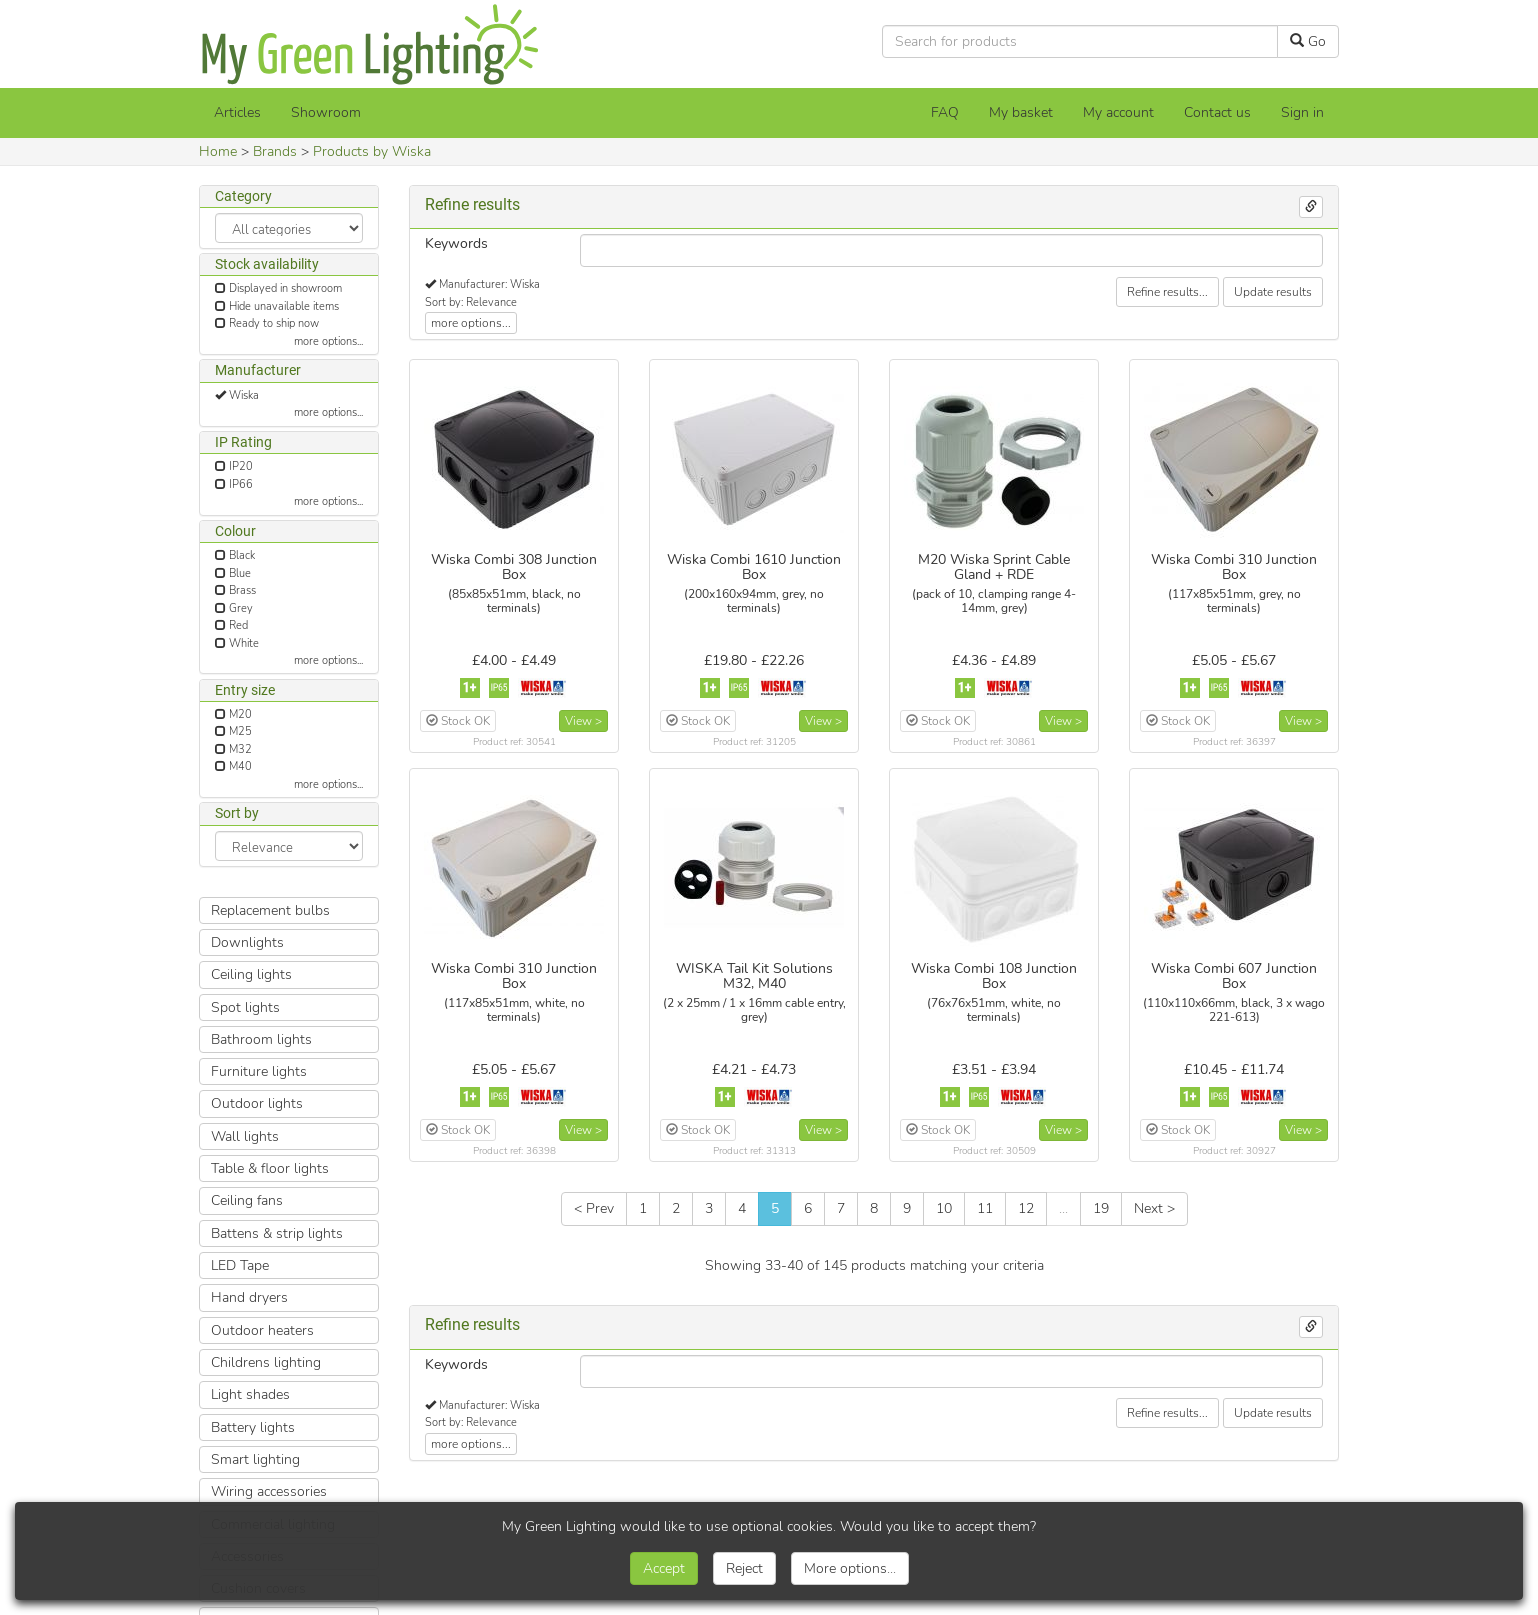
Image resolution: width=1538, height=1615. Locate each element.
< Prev (594, 1208)
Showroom (326, 112)
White (244, 643)
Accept (664, 1568)
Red (238, 625)
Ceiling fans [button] (247, 1200)
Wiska (244, 395)
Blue (240, 573)
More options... (850, 1568)
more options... (328, 341)
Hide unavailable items (284, 306)
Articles (237, 112)
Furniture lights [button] (259, 1071)
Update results (1273, 292)
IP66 (241, 484)
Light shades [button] (250, 1394)
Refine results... (1167, 292)
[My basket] (1021, 113)
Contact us (1217, 112)
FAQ (945, 112)
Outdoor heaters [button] (262, 1330)
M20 (240, 714)
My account (1118, 112)
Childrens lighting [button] (266, 1362)
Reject (744, 1568)
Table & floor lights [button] (270, 1168)
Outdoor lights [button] (257, 1103)
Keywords (456, 243)
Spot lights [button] (245, 1007)
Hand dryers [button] (249, 1297)
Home (218, 151)
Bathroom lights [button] (261, 1039)
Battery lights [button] (253, 1427)
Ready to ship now (274, 323)
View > (583, 721)
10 (944, 1208)
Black (242, 555)
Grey (241, 608)
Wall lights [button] (245, 1136)
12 (1026, 1208)
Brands (275, 151)
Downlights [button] (247, 942)
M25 (240, 731)
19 (1101, 1208)
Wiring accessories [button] (269, 1491)
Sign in (1302, 112)
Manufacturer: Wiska (489, 284)
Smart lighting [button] (255, 1459)
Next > (1154, 1208)
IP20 (241, 466)
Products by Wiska (372, 151)
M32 (240, 749)
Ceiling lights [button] (251, 974)
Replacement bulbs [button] (270, 910)
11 (985, 1208)
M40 (240, 766)
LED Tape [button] (240, 1265)
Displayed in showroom (285, 288)
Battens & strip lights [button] (277, 1233)
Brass (242, 590)
